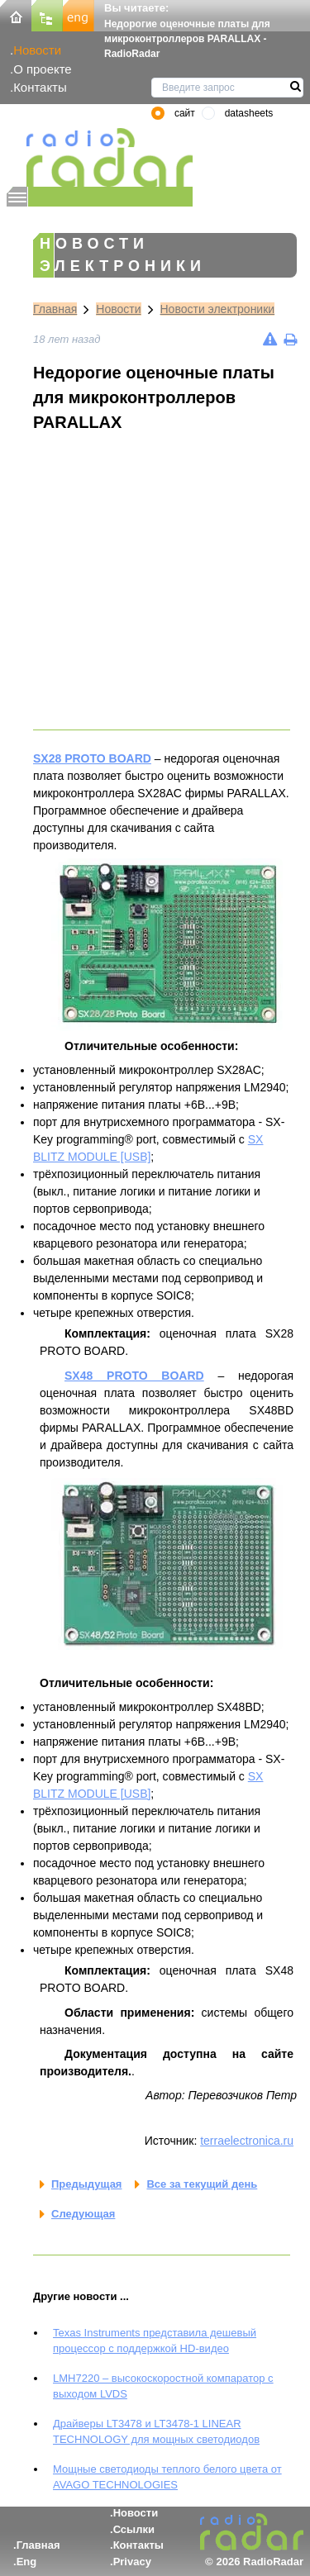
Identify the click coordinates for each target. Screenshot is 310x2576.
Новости (37, 50)
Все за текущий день (201, 2184)
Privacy (132, 2561)
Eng (27, 2561)
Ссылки (134, 2529)
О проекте (42, 69)
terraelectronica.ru (246, 2140)
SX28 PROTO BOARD (92, 758)
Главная (55, 309)
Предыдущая (86, 2184)
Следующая (83, 2214)
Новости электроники (217, 309)
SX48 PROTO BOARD (134, 1375)
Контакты (40, 87)
